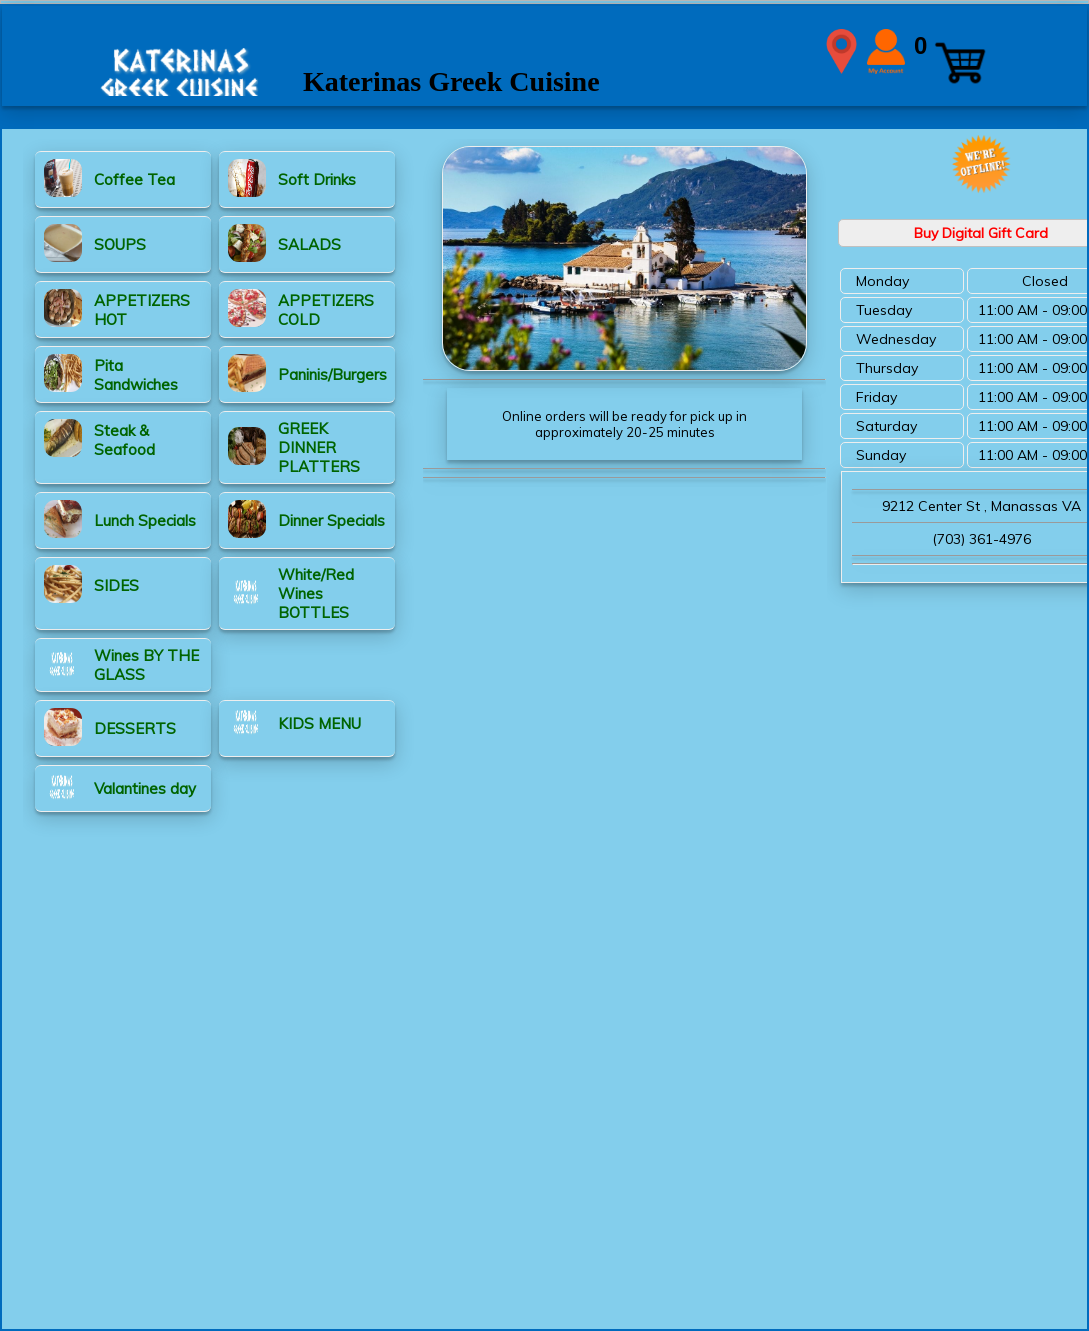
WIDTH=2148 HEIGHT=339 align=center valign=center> (545, 51)
